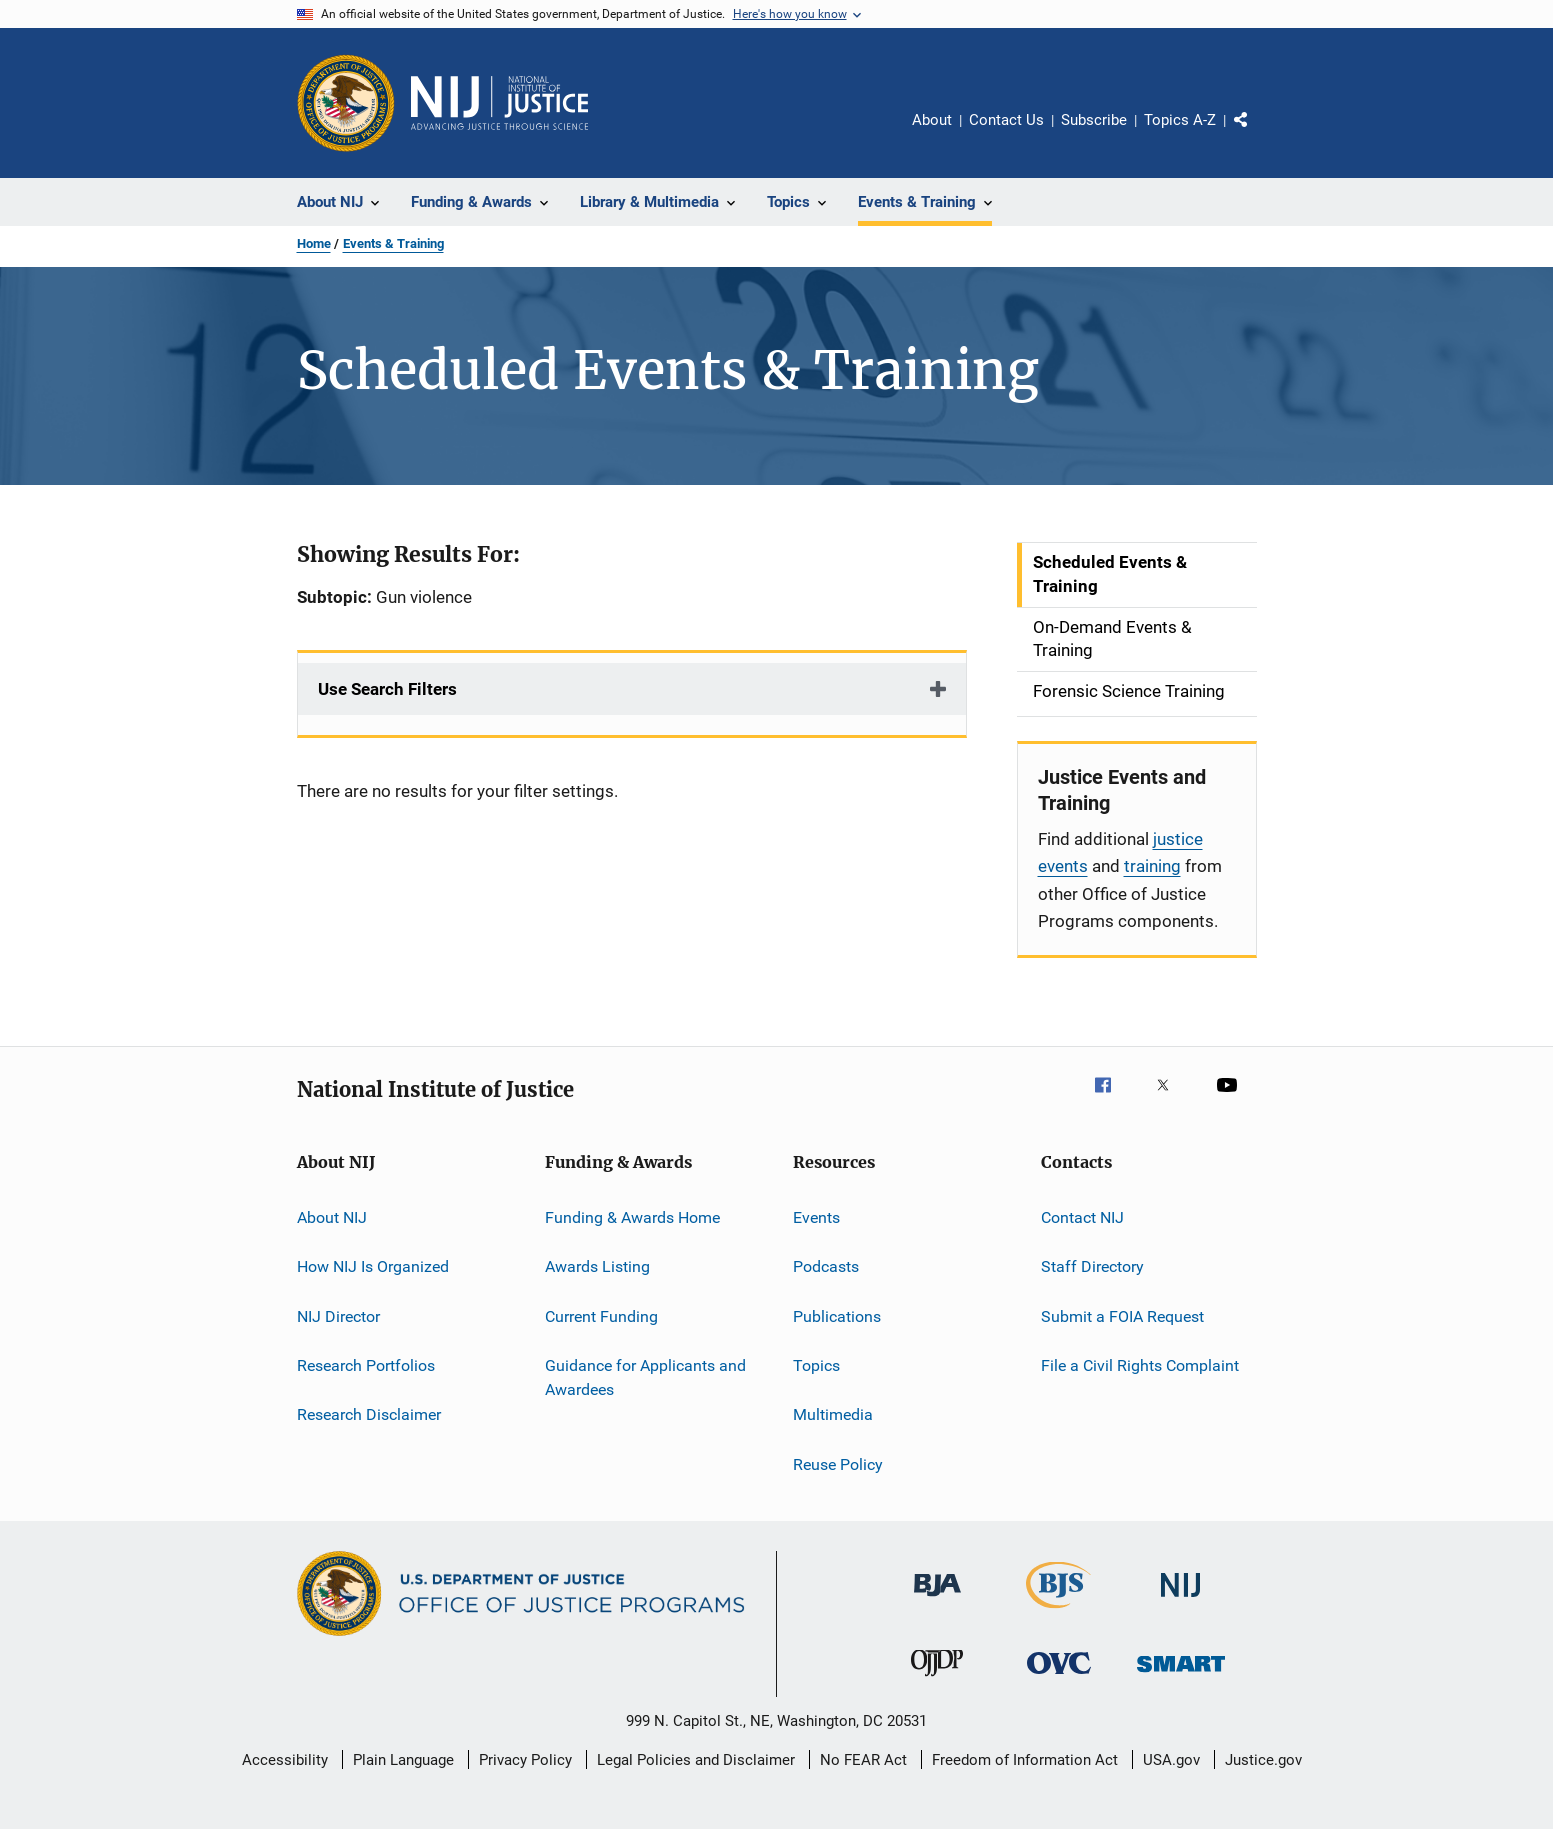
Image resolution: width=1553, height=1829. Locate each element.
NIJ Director (338, 1315)
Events (816, 1217)
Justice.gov (1263, 1760)
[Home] (500, 103)
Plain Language (403, 1760)
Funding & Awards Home (632, 1217)
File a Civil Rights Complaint (1140, 1365)
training (1152, 866)
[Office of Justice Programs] (346, 103)
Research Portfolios (366, 1365)
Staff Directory (1092, 1266)
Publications (837, 1315)
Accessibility (285, 1760)
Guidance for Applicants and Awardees (645, 1377)
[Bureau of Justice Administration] (937, 1600)
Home (314, 243)
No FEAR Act (863, 1760)
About (932, 120)
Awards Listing (597, 1266)
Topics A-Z (1180, 120)
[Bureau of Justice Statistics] (1058, 1612)
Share (1257, 134)
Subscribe (1094, 120)
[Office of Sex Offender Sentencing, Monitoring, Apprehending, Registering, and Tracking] (1181, 1675)
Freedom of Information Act (1025, 1760)
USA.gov (1171, 1760)
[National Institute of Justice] (1181, 1600)
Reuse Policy (838, 1464)
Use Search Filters (387, 689)
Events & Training (393, 243)
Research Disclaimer (369, 1414)
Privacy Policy (525, 1760)
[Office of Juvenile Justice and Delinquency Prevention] (937, 1680)
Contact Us (1006, 120)
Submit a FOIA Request (1122, 1315)
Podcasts (826, 1266)
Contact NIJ (1082, 1217)
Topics (816, 1365)
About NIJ (332, 1217)
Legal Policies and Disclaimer (696, 1760)
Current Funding (601, 1315)
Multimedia (833, 1414)
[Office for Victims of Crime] (1059, 1677)
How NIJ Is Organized (373, 1266)
